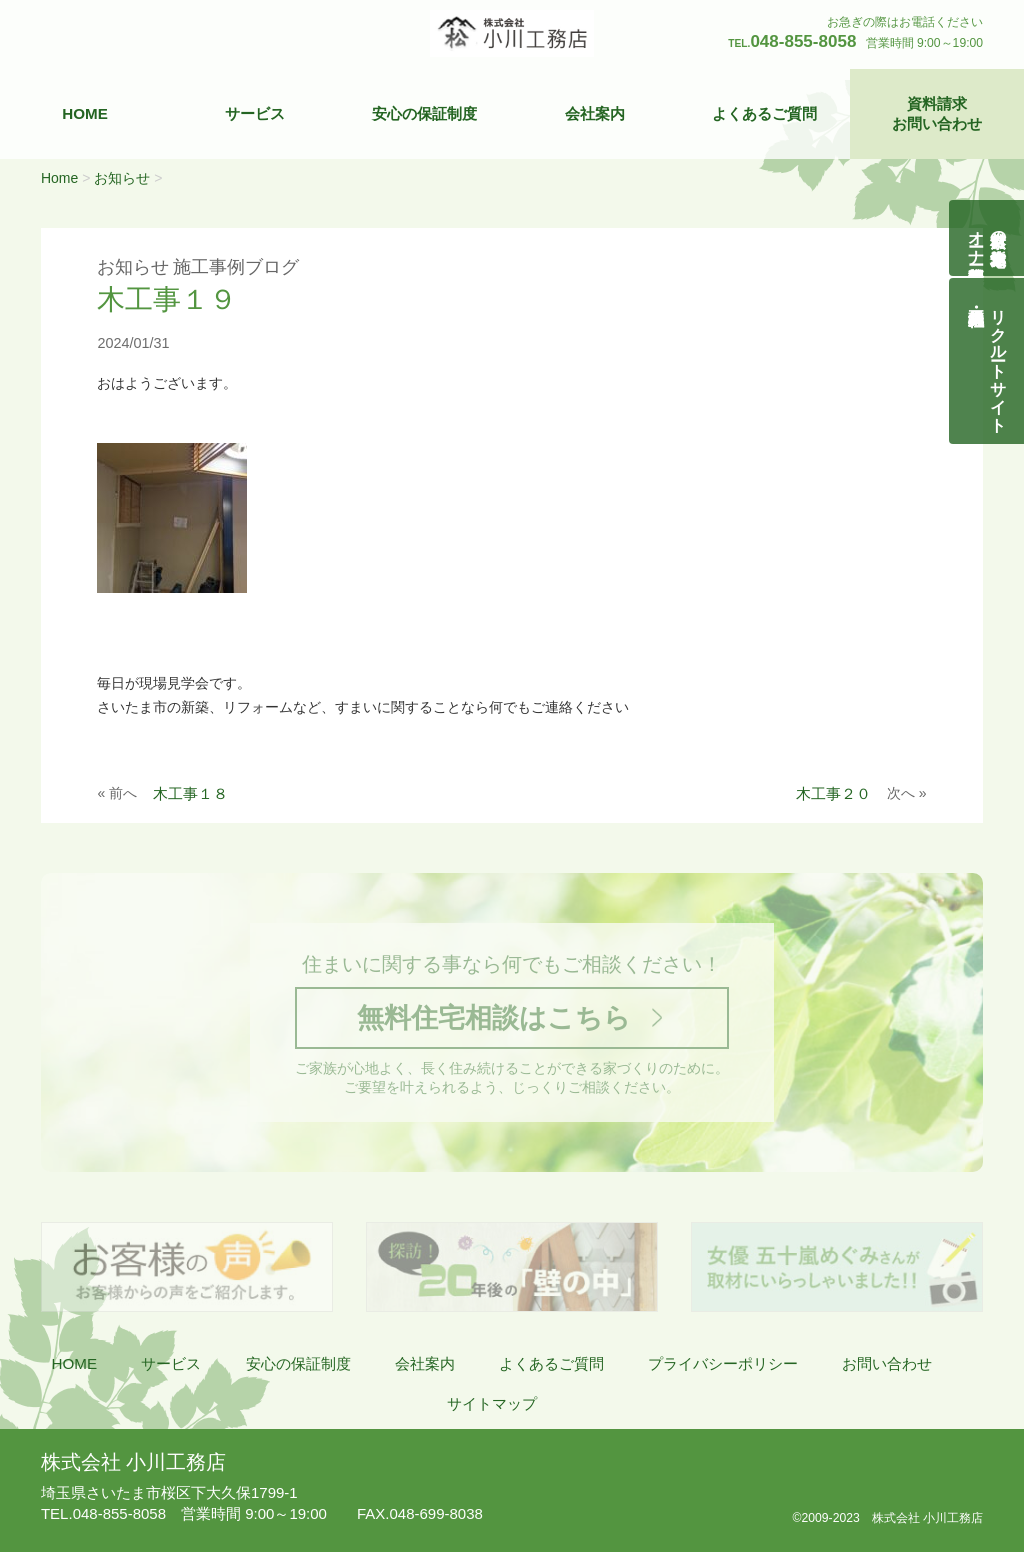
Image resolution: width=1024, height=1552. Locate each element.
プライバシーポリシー (723, 1363)
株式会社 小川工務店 (133, 1462)
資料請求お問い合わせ (937, 113)
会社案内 (595, 113)
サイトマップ (492, 1403)
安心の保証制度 (424, 113)
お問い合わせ (887, 1363)
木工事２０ (833, 793)
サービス (255, 113)
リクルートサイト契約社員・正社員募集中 (998, 361)
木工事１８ (190, 793)
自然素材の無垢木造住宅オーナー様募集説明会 (987, 238)
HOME (85, 113)
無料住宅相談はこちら (494, 1017)
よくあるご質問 (764, 113)
